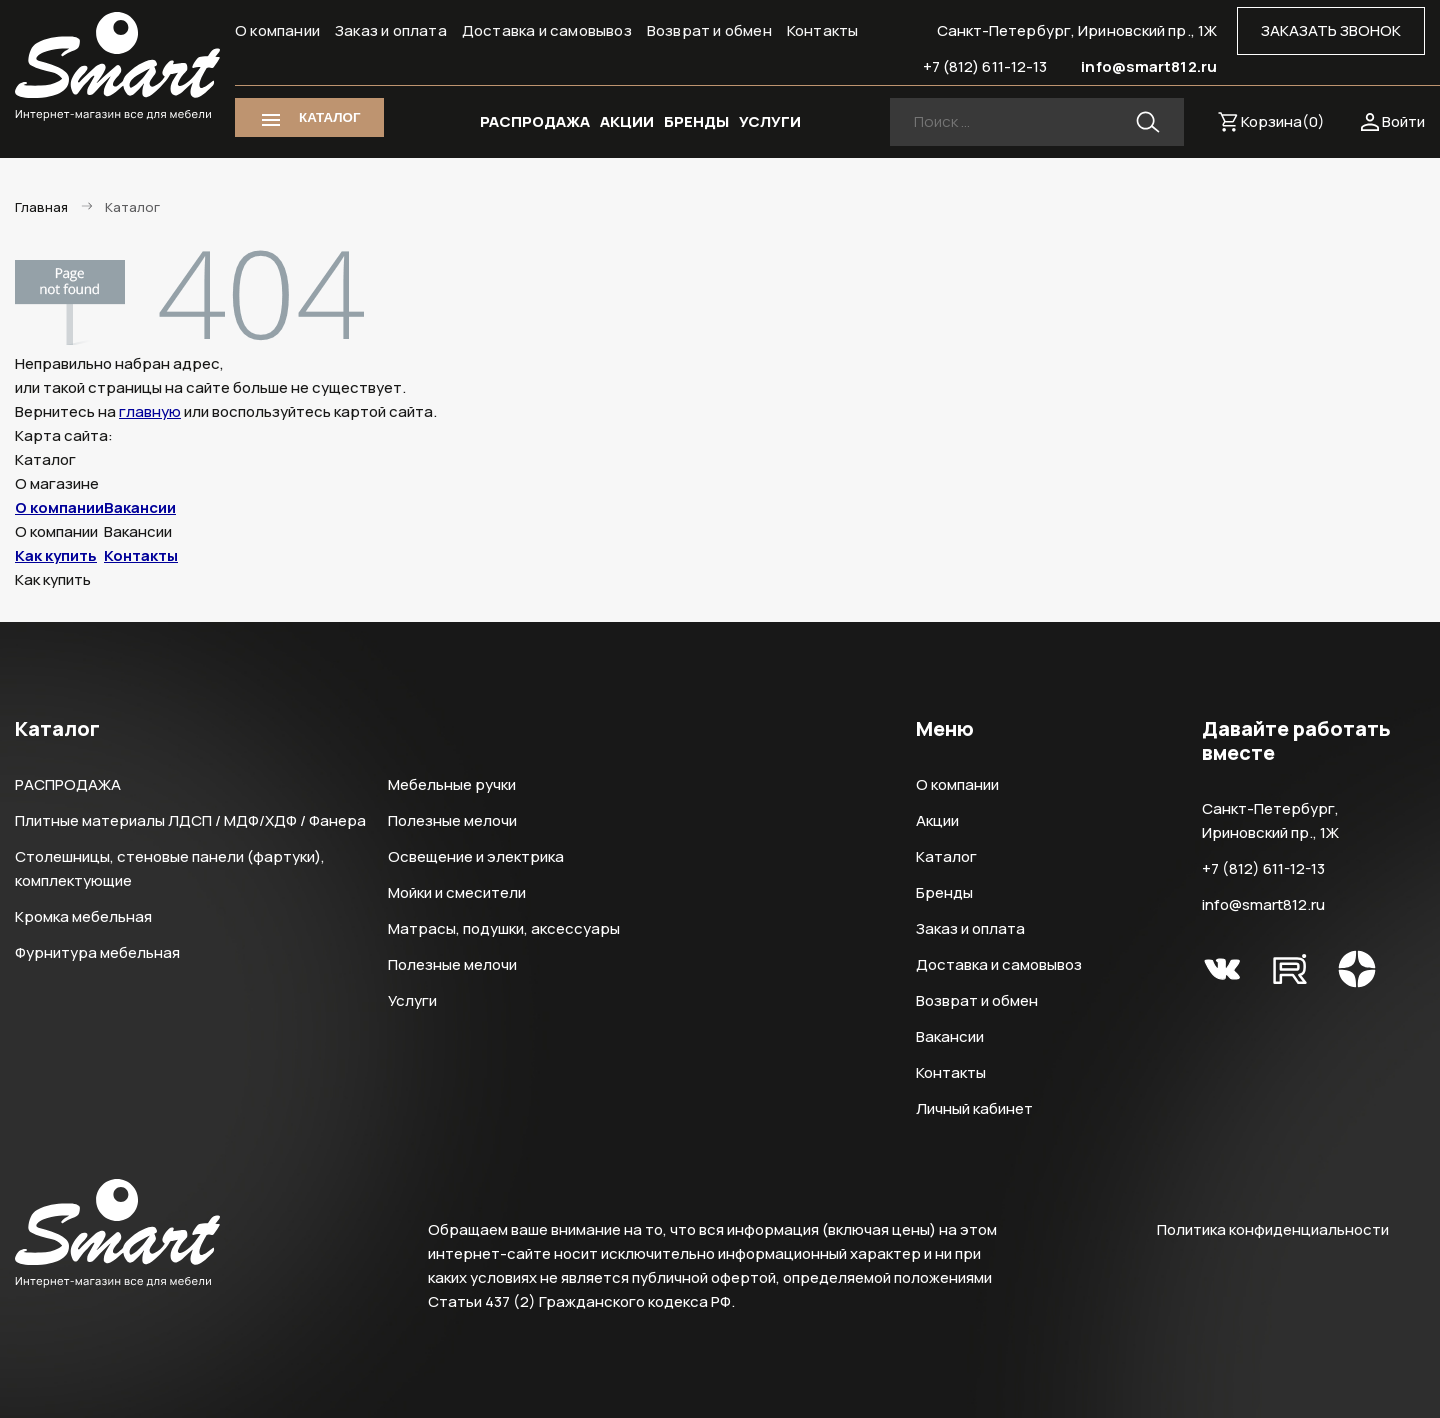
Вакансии (140, 507)
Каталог (946, 856)
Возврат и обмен (709, 30)
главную (150, 411)
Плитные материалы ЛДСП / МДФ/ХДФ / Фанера (190, 820)
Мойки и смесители (457, 892)
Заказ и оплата (391, 30)
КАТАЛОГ (329, 117)
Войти (1403, 121)
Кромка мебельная (83, 916)
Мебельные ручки (452, 784)
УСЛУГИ (770, 121)
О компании (277, 30)
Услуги (412, 1000)
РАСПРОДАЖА (535, 121)
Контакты (823, 30)
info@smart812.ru (1149, 66)
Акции (937, 820)
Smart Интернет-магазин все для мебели (117, 67)
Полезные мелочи (452, 820)
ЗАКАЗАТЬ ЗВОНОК (1331, 30)
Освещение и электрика (476, 856)
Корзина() (1283, 121)
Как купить (56, 555)
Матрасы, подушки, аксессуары (504, 928)
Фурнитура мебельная (97, 952)
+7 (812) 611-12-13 (985, 66)
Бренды (944, 892)
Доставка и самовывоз (547, 30)
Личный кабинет (974, 1108)
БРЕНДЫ (696, 121)
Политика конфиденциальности (1273, 1229)
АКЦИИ (627, 121)
